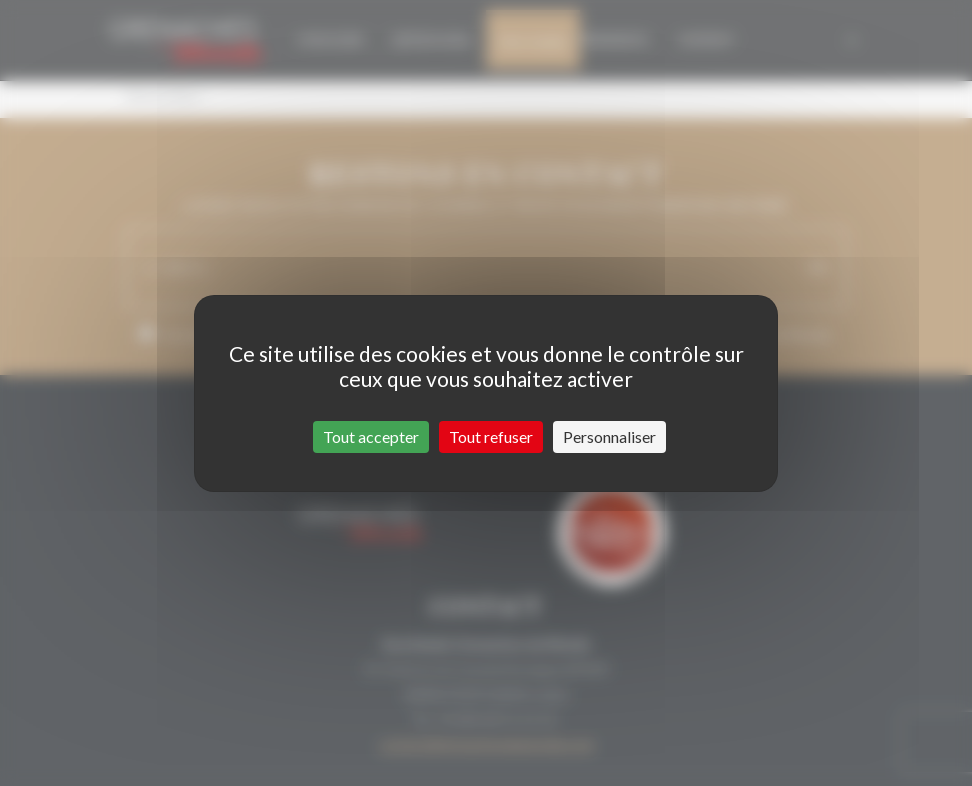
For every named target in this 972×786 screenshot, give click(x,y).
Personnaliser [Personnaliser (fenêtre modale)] (609, 436)
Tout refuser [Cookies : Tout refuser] (491, 436)
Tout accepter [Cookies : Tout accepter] (371, 436)
